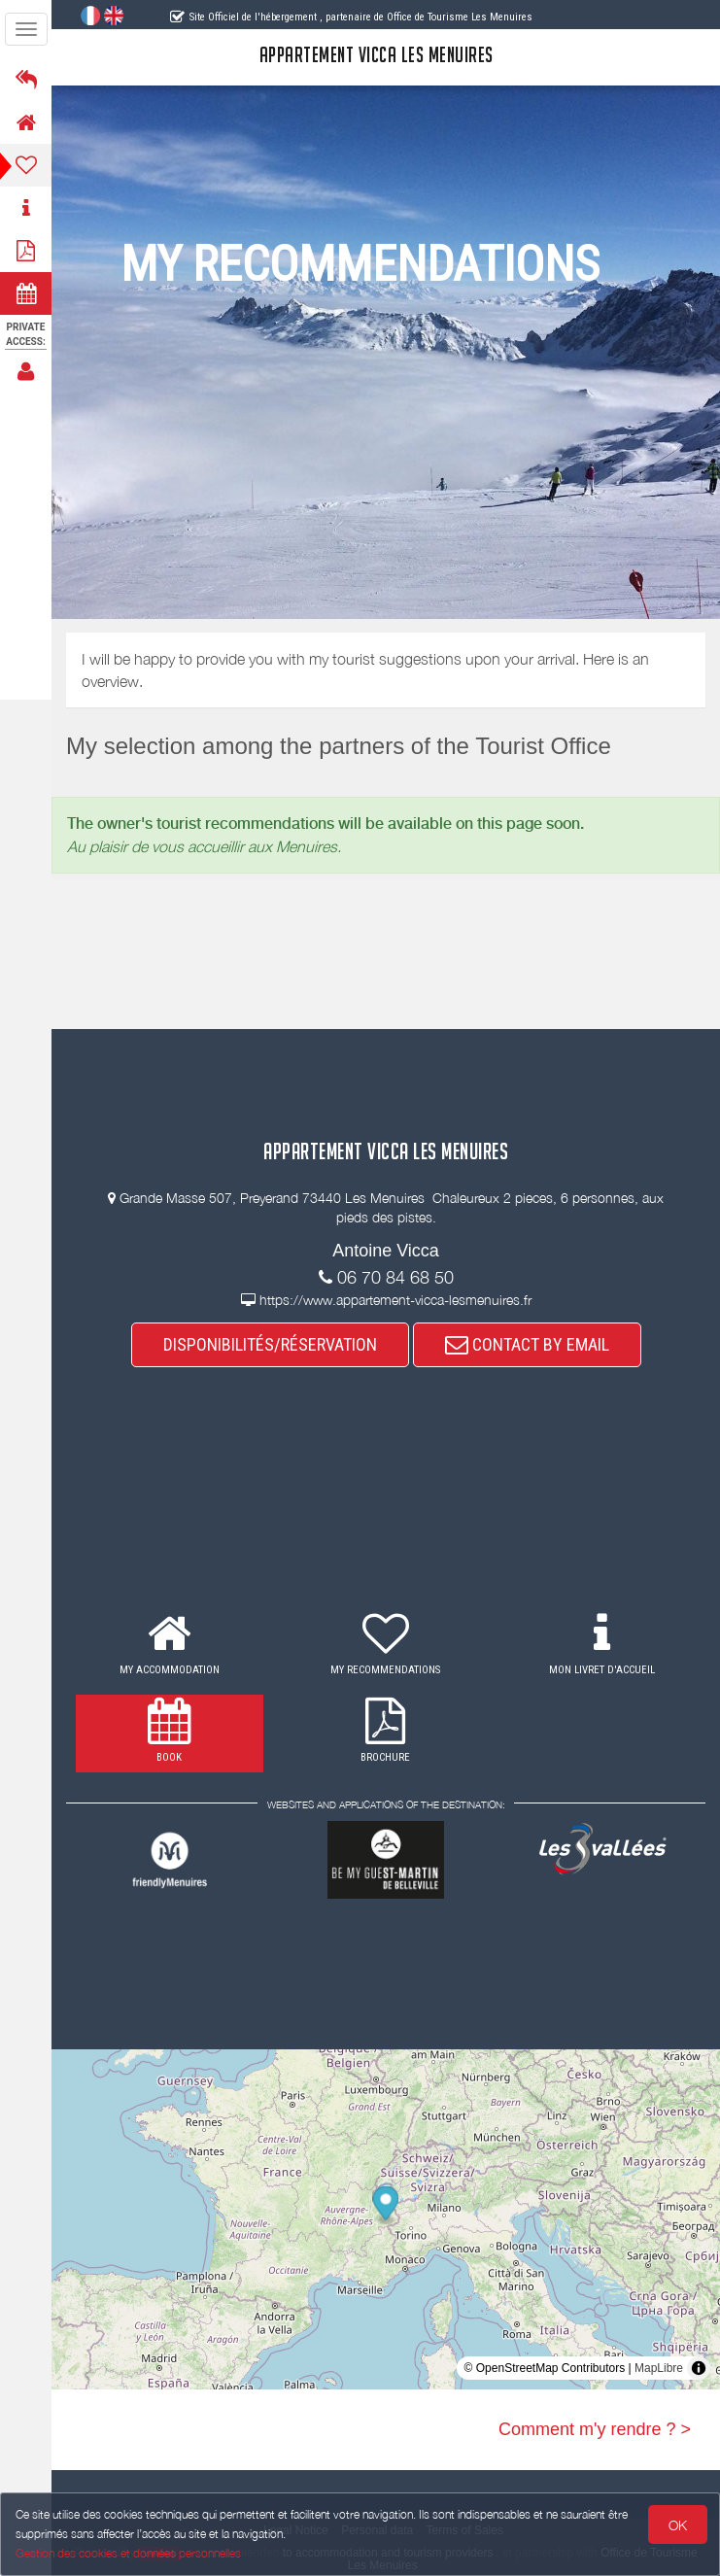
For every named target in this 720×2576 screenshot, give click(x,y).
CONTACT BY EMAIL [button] (527, 1344)
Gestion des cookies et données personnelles (128, 2553)
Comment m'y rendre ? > (594, 2429)
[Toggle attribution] (698, 2368)
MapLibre (658, 2368)
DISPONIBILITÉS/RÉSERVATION (270, 1344)
